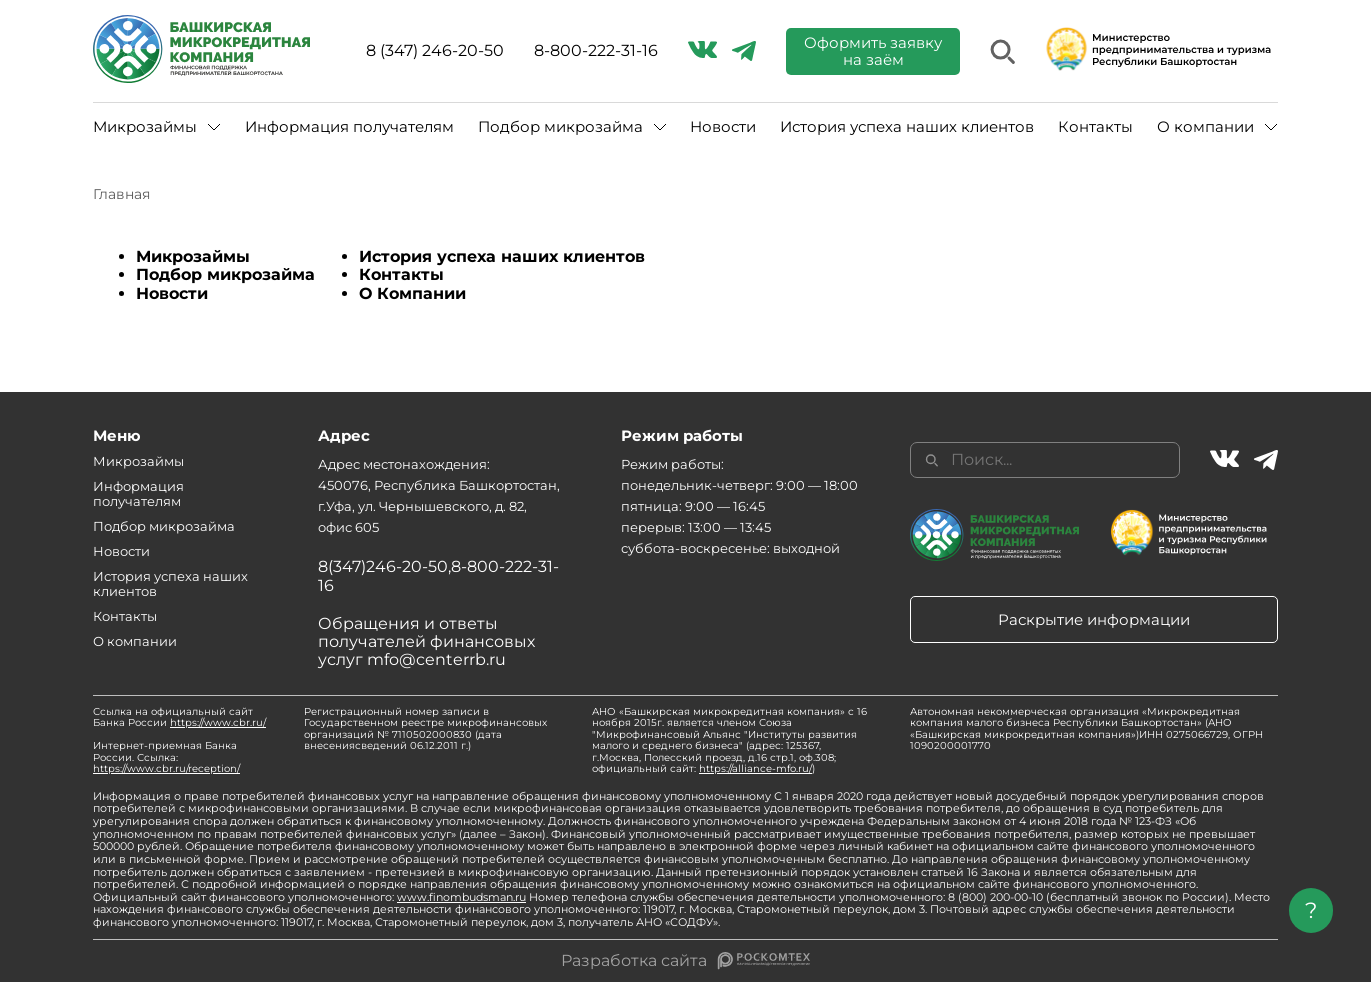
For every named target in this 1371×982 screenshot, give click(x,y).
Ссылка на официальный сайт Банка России (179, 717)
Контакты (1095, 126)
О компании (1205, 126)
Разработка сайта (634, 961)
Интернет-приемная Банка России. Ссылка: (166, 757)
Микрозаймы (145, 126)
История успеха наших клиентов (907, 126)
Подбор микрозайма (560, 126)
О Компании (412, 293)
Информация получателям (349, 126)
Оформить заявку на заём (873, 51)
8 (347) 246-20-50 (435, 51)
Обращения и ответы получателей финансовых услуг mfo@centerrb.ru (426, 642)
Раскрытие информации (1094, 619)
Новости (723, 126)
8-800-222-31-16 (596, 51)
